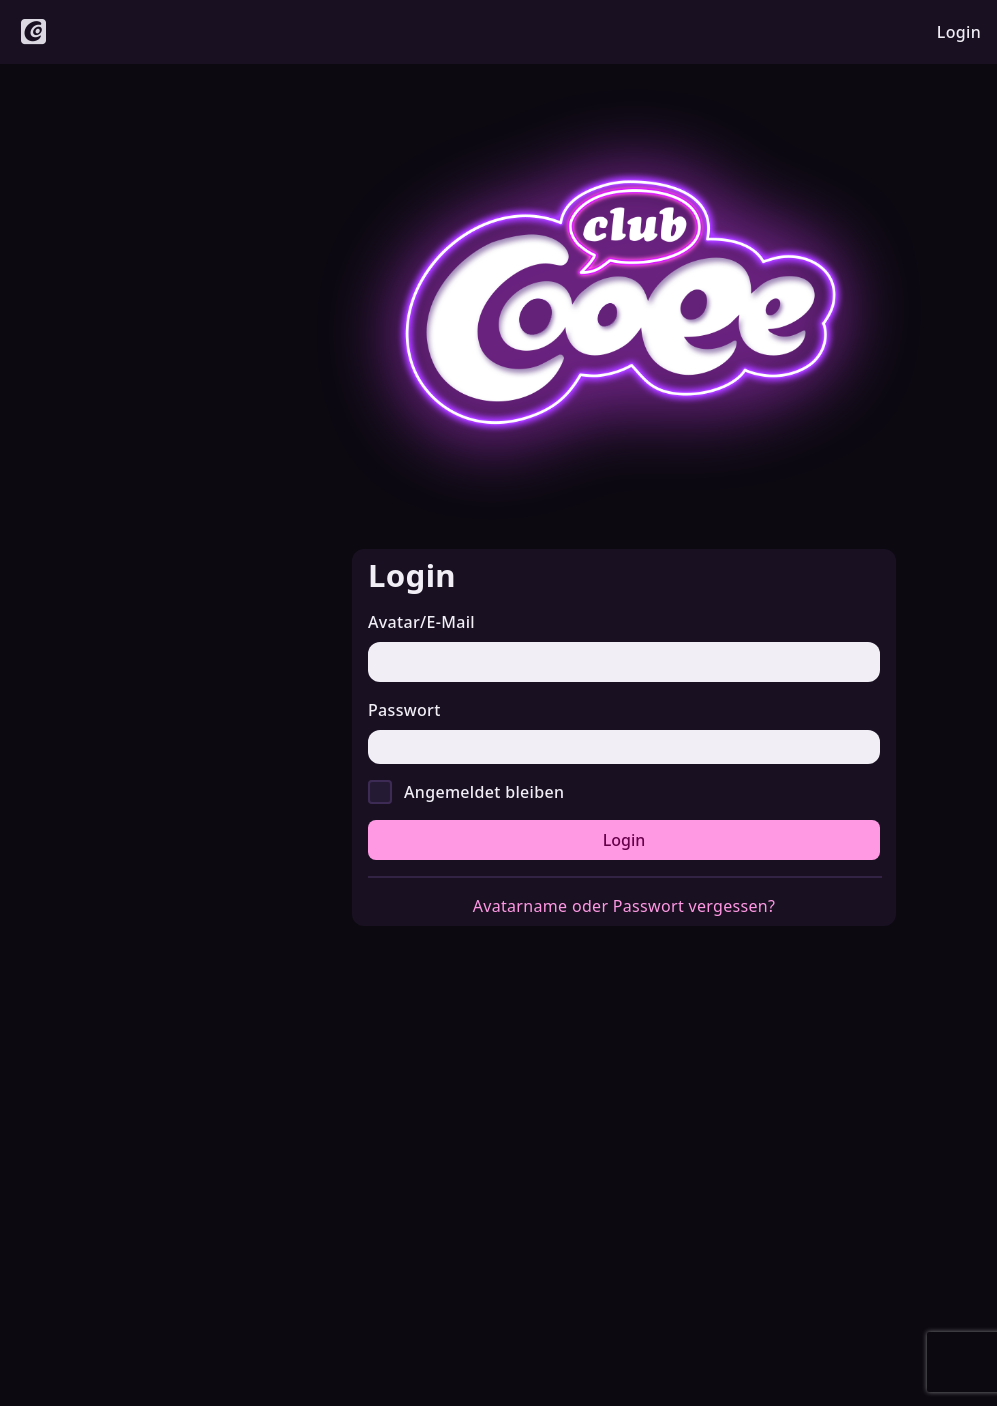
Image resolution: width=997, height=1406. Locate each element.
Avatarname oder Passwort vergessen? (624, 906)
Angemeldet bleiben (484, 792)
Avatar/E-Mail (421, 622)
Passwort (404, 710)
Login (624, 840)
